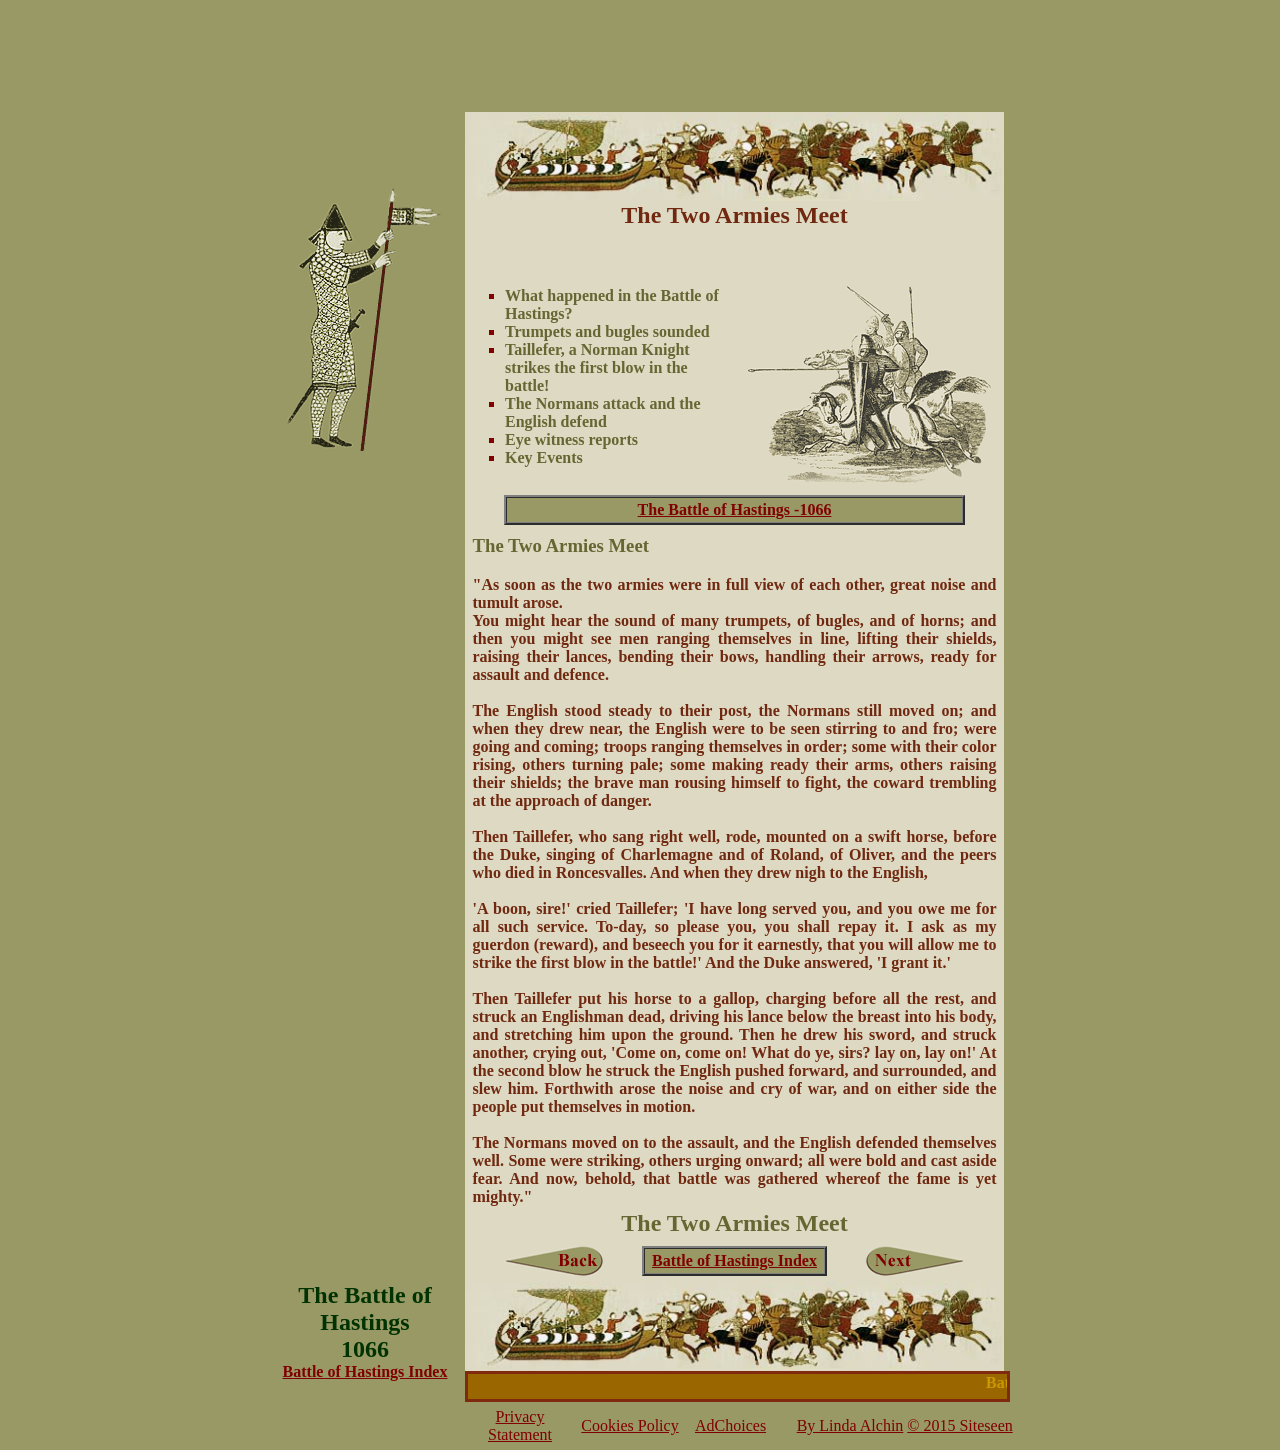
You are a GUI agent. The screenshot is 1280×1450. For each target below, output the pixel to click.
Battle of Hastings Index (734, 1260)
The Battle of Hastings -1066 (735, 509)
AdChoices (730, 1426)
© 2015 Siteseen (959, 1425)
